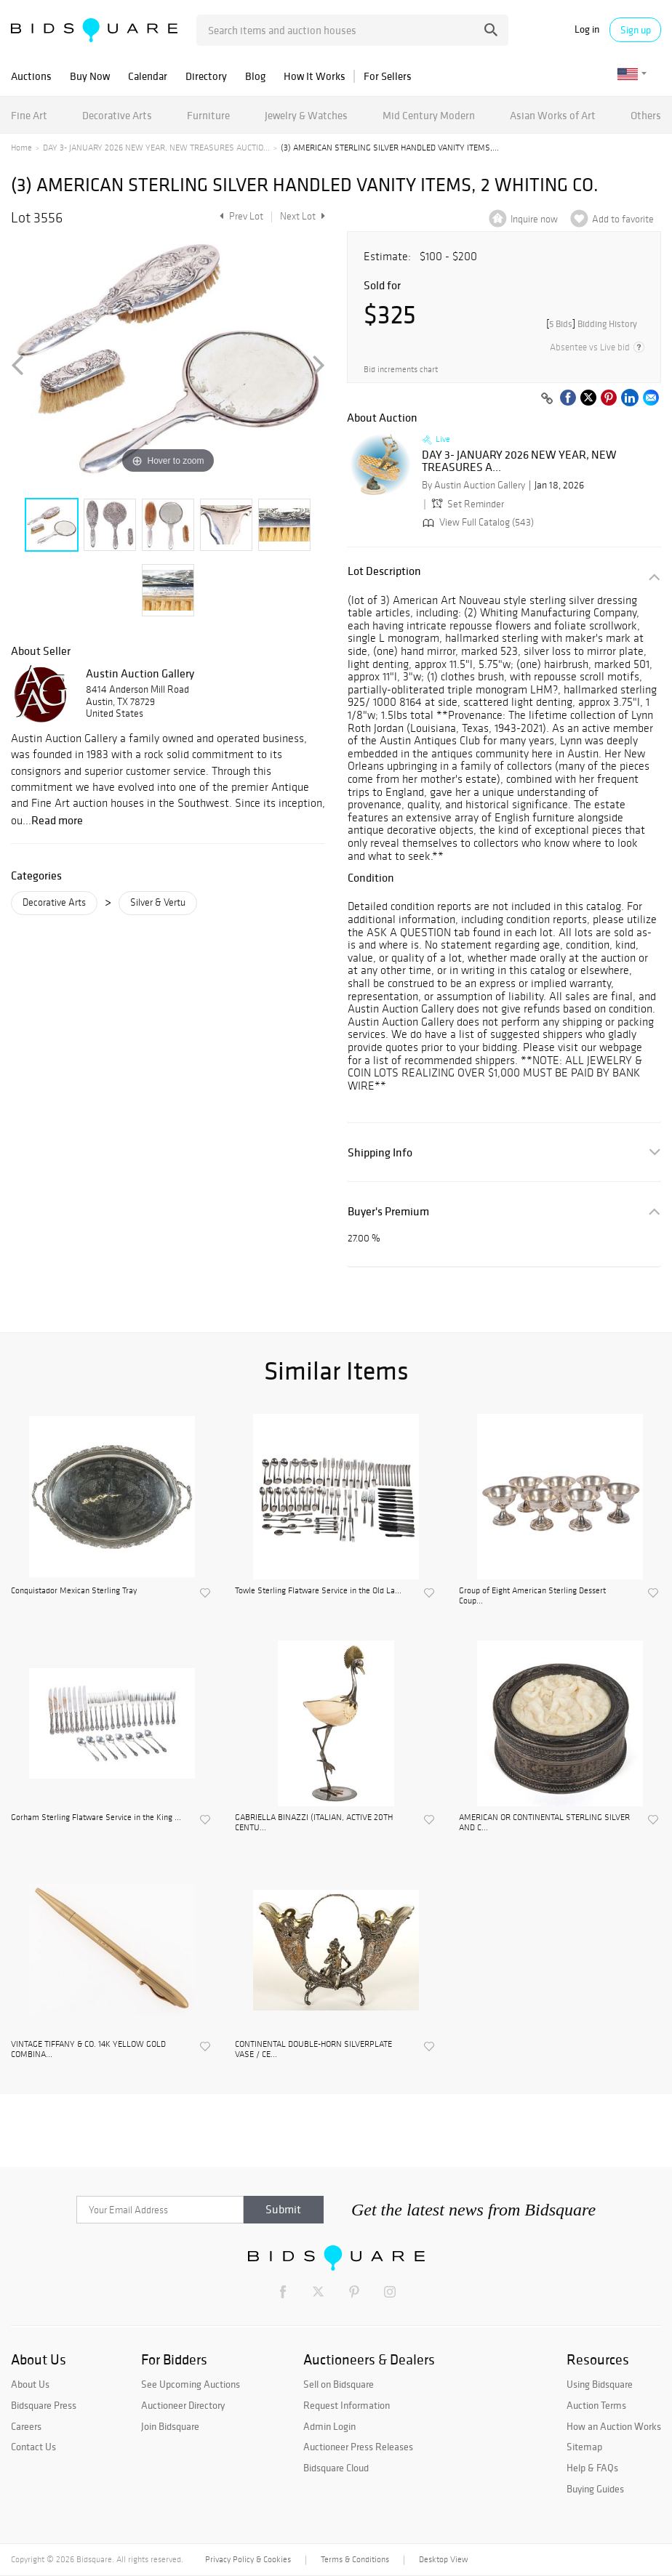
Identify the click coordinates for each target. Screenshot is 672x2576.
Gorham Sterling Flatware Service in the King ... (96, 1817)
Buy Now (90, 76)
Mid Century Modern (429, 115)
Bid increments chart (401, 369)
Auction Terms (596, 2405)
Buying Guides (595, 2488)
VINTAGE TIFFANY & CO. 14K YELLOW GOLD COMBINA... (88, 2049)
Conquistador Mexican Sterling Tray (74, 1590)
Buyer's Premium (388, 1211)
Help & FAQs (592, 2467)
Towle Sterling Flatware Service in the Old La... (318, 1590)
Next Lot (302, 216)
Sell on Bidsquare (338, 2384)
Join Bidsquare (170, 2426)
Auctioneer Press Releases (358, 2446)
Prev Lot (239, 216)
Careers (26, 2426)
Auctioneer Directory (183, 2405)
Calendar (147, 76)
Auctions (31, 76)
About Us (30, 2384)
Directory (206, 76)
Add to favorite (623, 219)
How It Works (314, 76)
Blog (255, 76)
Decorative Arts (117, 115)
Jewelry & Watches (306, 115)
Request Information (346, 2405)
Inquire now (534, 219)
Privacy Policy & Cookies (248, 2559)
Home (21, 147)
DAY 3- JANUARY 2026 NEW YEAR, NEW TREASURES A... (519, 461)
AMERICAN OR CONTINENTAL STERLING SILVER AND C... (544, 1822)
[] (591, 324)
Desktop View (443, 2559)
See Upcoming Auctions (190, 2384)
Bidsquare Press (43, 2405)
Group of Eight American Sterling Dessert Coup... (532, 1595)
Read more (57, 820)
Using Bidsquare (600, 2384)
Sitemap (584, 2446)
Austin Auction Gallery (140, 673)
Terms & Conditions (355, 2559)
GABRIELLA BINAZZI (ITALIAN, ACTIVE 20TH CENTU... (314, 1822)
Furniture (208, 115)
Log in (587, 29)
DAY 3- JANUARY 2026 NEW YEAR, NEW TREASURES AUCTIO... (156, 147)
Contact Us (33, 2446)
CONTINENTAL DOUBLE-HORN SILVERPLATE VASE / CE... (313, 2049)
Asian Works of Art (553, 115)
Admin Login (329, 2426)
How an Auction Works (614, 2426)
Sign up (635, 29)
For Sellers (388, 76)
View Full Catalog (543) (477, 522)
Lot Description (384, 571)
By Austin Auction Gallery (473, 485)
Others (646, 115)
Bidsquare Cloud (336, 2467)
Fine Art (29, 115)
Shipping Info (380, 1152)
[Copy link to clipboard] (547, 399)
